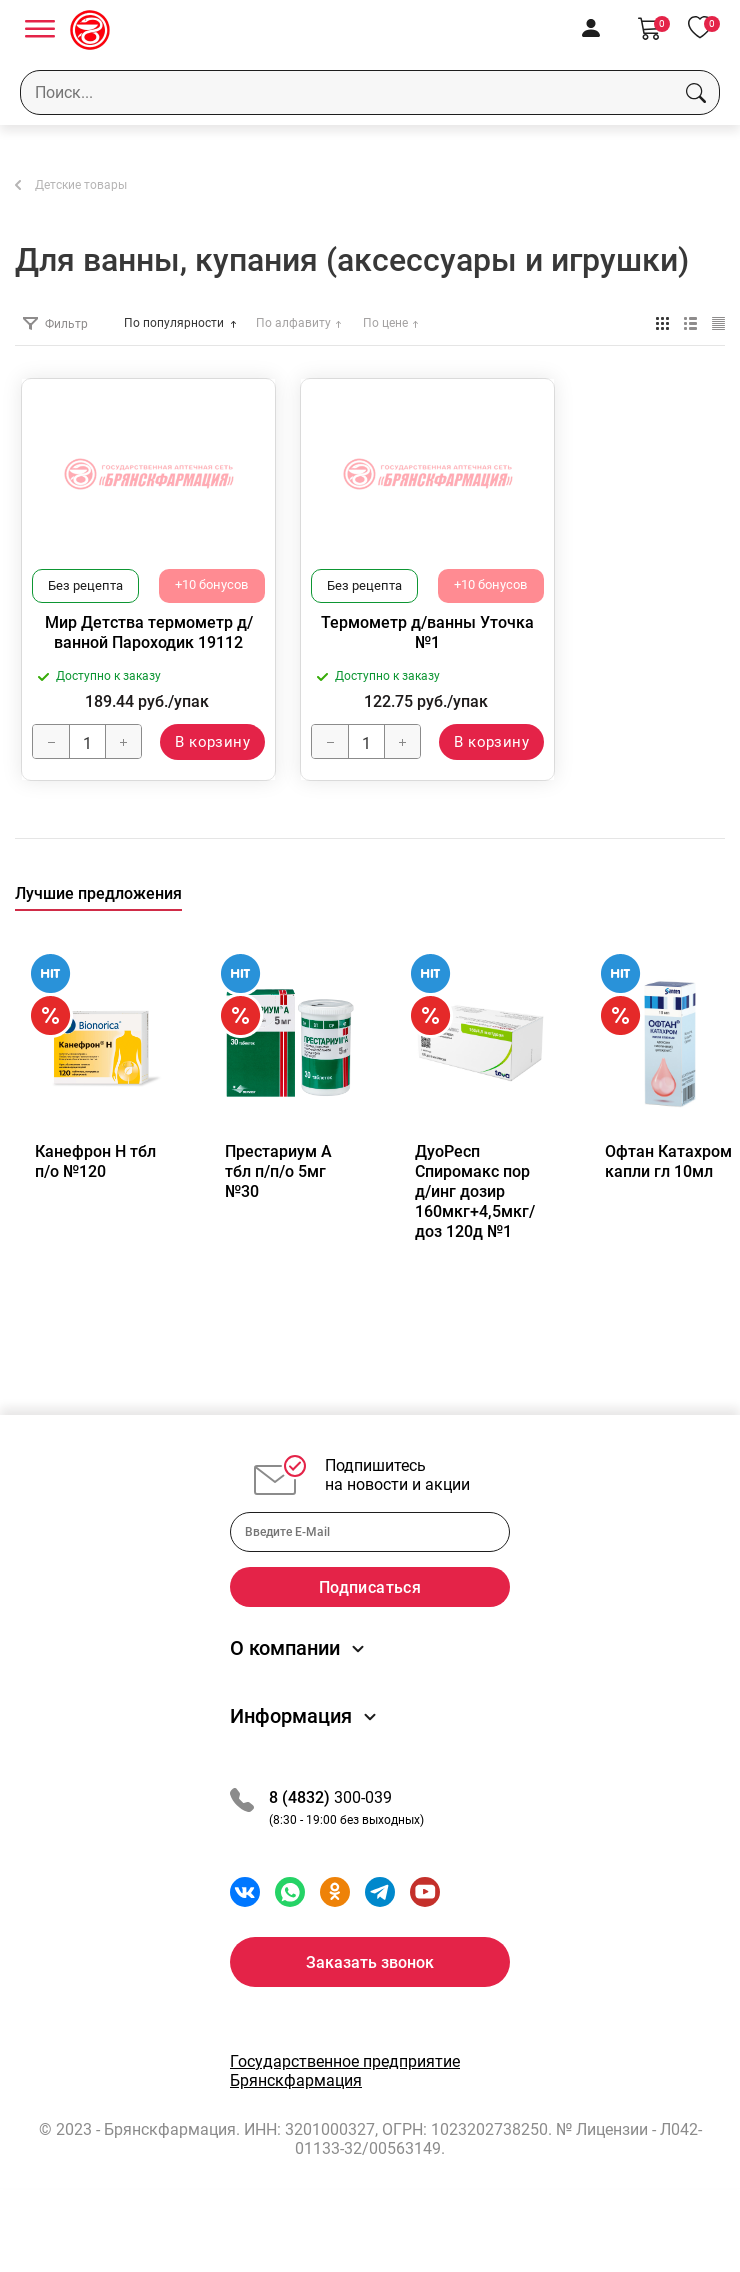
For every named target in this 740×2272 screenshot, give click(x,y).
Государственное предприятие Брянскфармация (345, 2110)
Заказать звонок (370, 2001)
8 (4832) (301, 1836)
